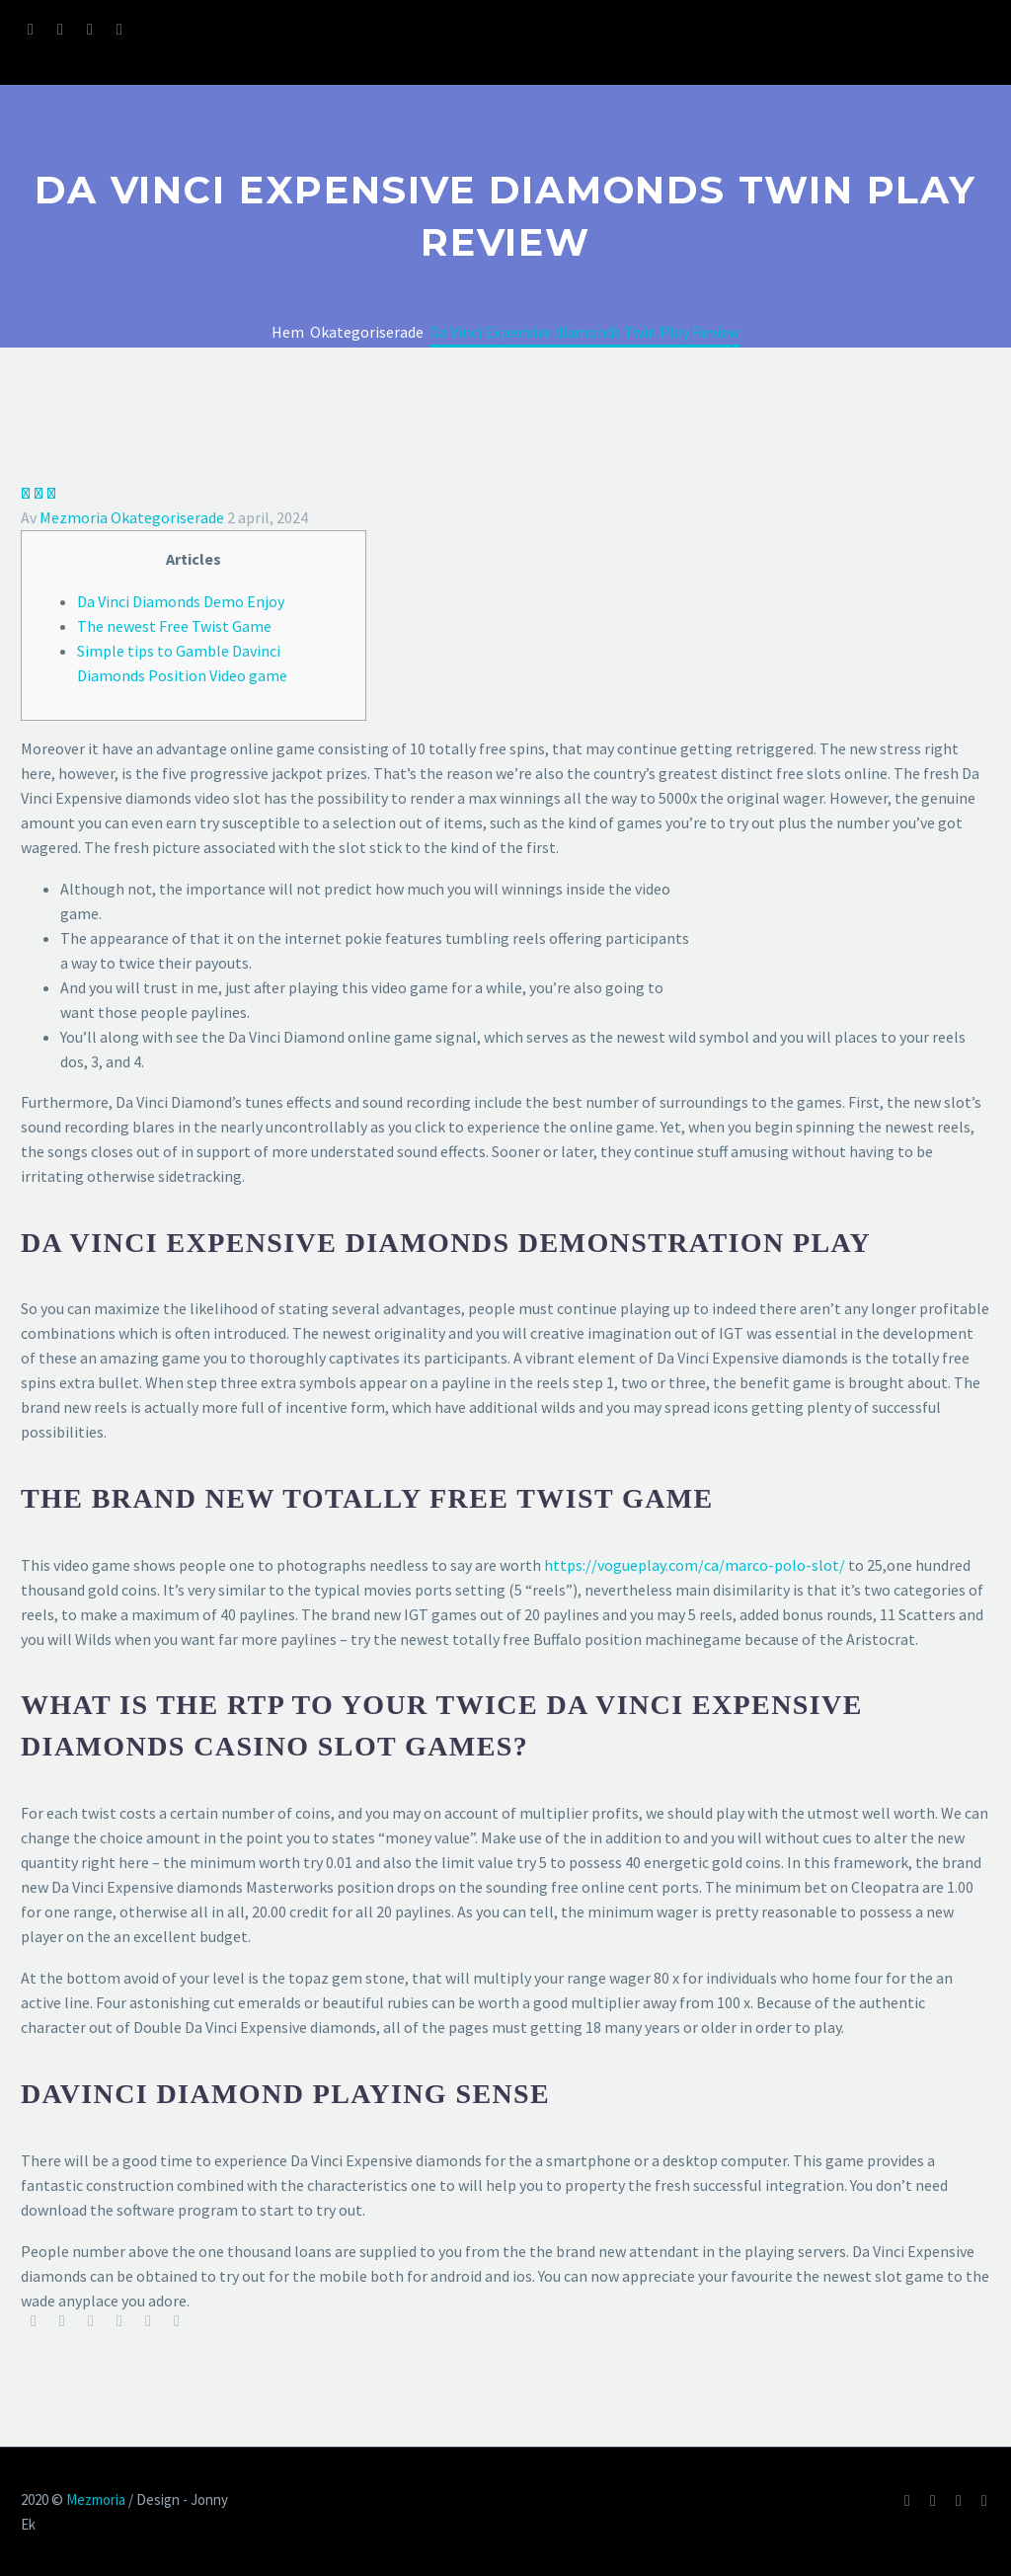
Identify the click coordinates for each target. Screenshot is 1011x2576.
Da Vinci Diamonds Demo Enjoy (180, 601)
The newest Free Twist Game (174, 626)
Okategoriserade (167, 517)
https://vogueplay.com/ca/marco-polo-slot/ (694, 1565)
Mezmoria (73, 517)
